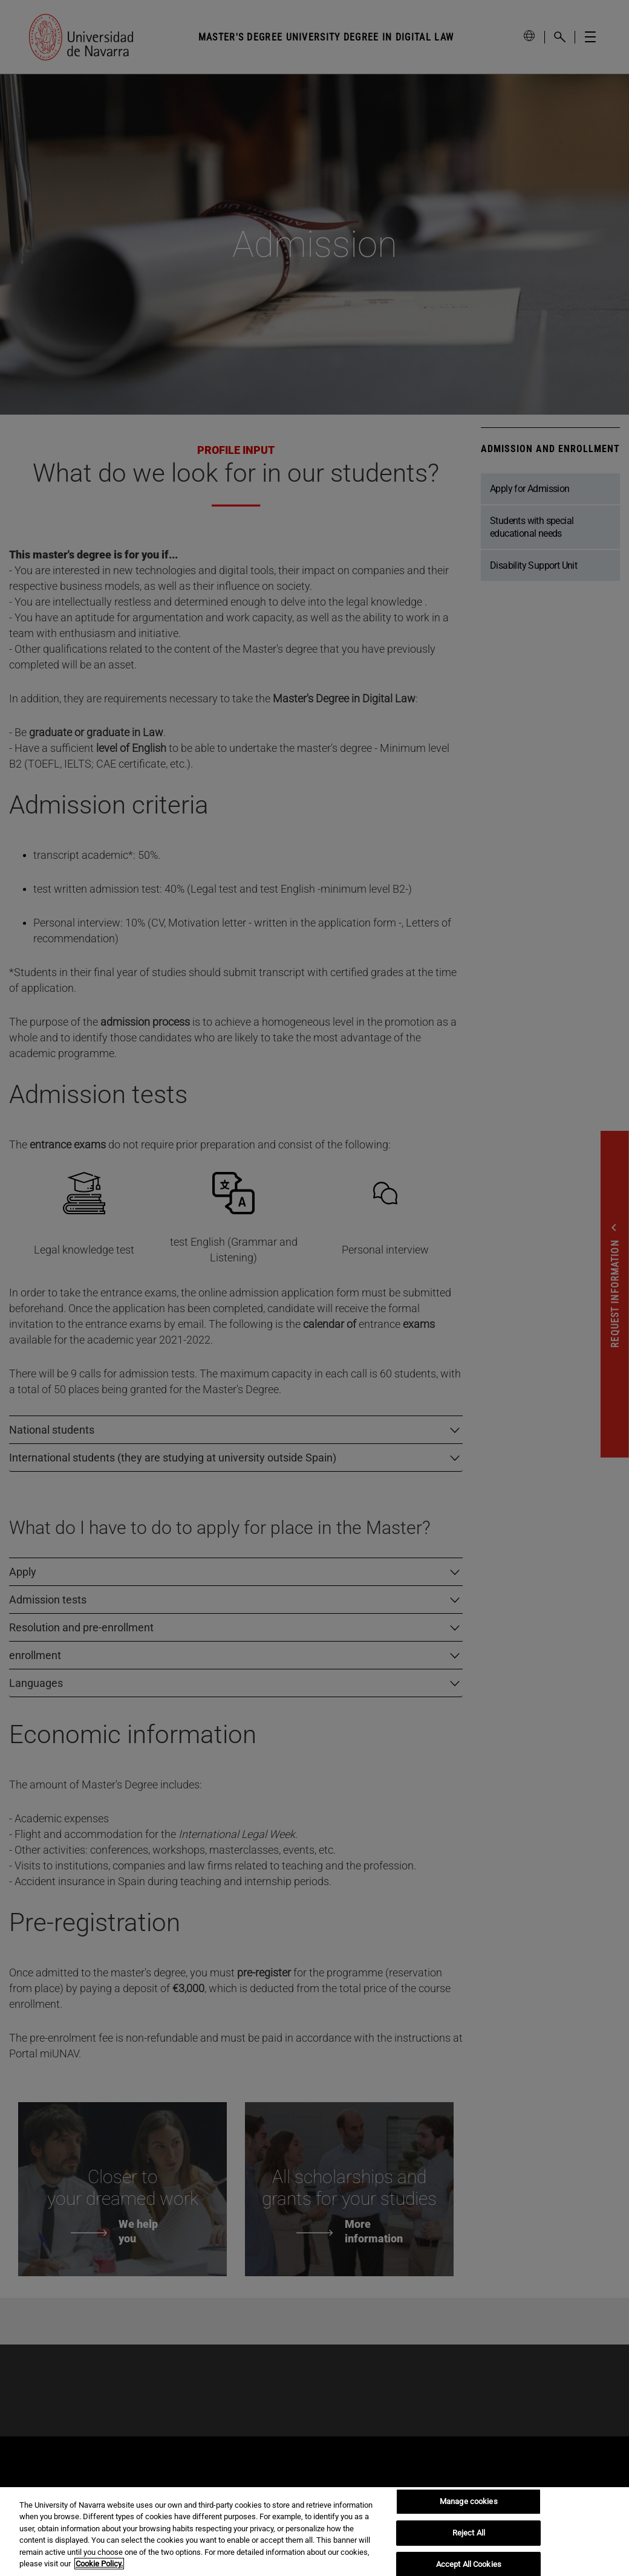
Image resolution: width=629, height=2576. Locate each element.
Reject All (468, 2532)
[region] (314, 2531)
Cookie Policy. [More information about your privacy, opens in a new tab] (99, 2563)
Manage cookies (469, 2501)
